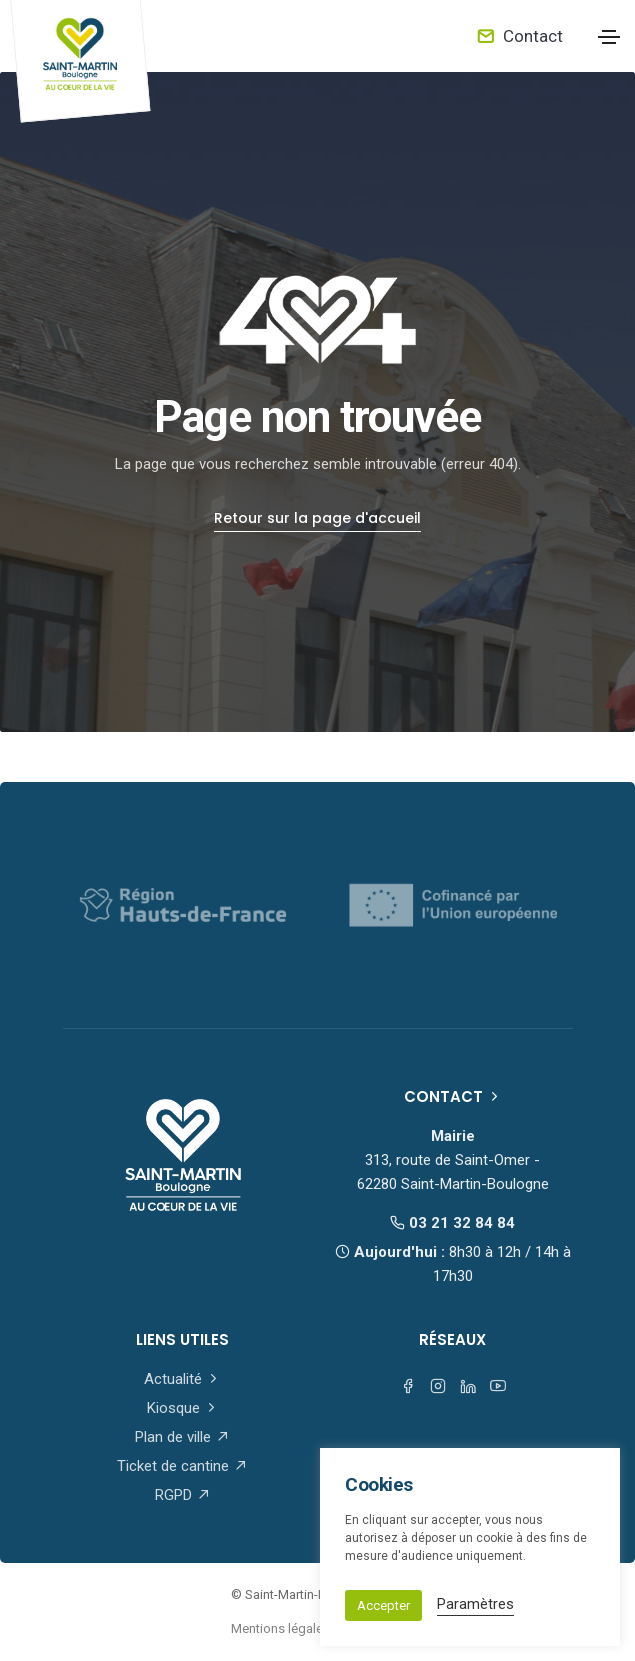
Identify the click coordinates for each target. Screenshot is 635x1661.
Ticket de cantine (182, 1466)
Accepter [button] (383, 1605)
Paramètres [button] (475, 1604)
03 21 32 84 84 (452, 1223)
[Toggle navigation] (609, 37)
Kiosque (183, 1408)
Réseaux (452, 1339)
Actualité (182, 1379)
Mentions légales (280, 1628)
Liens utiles (182, 1339)
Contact (520, 36)
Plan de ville (182, 1437)
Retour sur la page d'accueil (317, 518)
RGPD (183, 1495)
